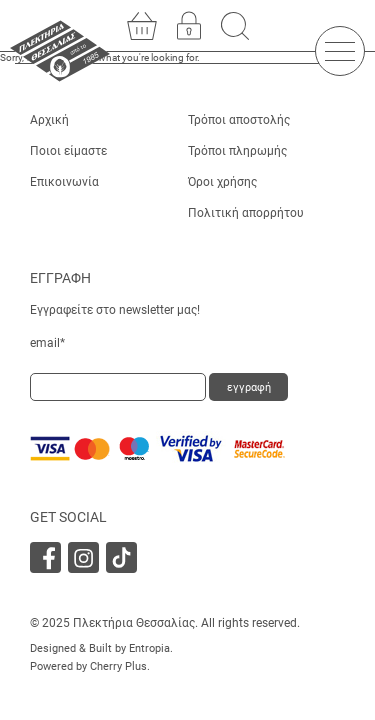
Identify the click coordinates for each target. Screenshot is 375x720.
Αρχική (49, 120)
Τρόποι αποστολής (239, 120)
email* (47, 343)
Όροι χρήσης (222, 182)
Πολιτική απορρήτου (246, 213)
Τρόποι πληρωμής (237, 151)
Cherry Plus (118, 666)
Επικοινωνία (64, 182)
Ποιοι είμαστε (68, 151)
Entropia (149, 648)
